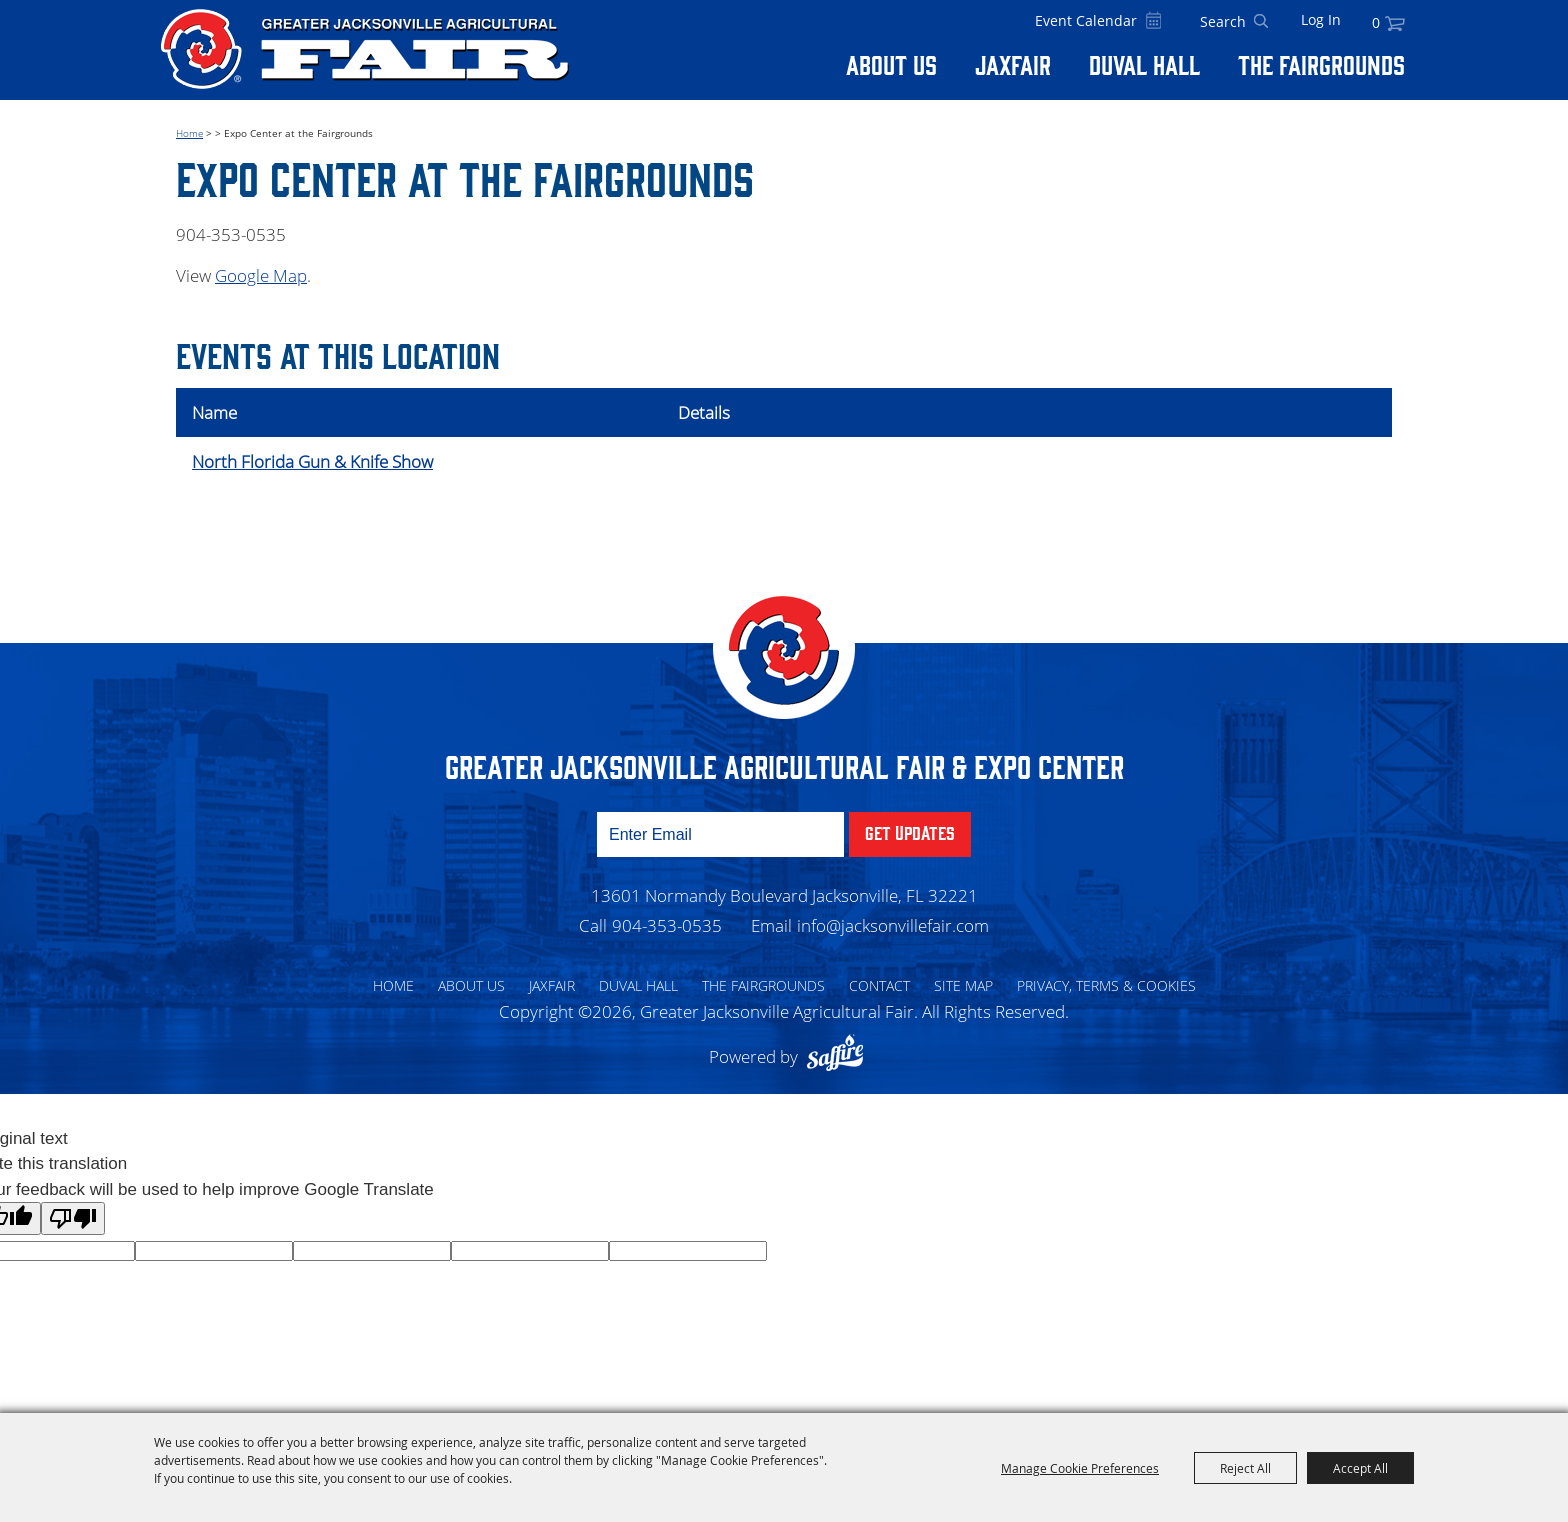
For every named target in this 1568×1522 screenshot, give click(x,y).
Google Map (261, 275)
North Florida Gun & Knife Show (312, 461)
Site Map (963, 985)
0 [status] (1376, 22)
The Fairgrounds (1321, 64)
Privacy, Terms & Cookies (1106, 985)
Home (189, 133)
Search (1261, 22)
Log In (1321, 19)
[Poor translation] (73, 1218)
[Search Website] (1223, 22)
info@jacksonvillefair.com (893, 925)
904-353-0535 (667, 925)
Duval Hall (1144, 64)
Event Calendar (1086, 20)
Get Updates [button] (910, 832)
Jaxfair (1013, 64)
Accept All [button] (1360, 1468)
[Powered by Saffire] (840, 1056)
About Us (891, 64)
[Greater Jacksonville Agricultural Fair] (365, 49)
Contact (879, 985)
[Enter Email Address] (720, 834)
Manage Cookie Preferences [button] (1080, 1468)
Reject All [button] (1245, 1468)
